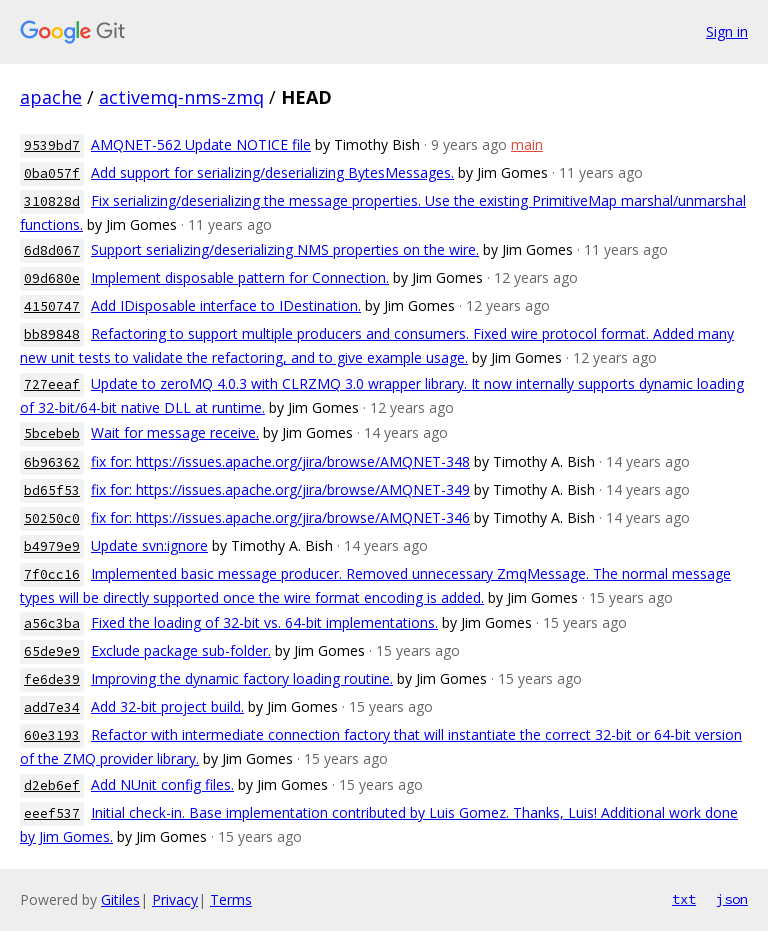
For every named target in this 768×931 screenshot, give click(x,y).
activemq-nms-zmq (181, 97)
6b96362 (52, 462)
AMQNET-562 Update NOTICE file (201, 144)
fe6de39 (52, 679)
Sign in (727, 31)
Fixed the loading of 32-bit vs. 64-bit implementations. (264, 622)
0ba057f (52, 173)
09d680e (52, 278)
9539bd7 (52, 145)
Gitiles (120, 899)
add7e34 (52, 707)
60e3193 (52, 735)
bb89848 (52, 334)
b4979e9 (52, 546)
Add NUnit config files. (162, 784)
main (527, 144)
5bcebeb (52, 433)
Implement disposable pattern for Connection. (240, 277)
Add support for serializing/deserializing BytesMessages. (272, 172)
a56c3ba (52, 623)
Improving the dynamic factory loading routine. (242, 678)
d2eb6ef (52, 785)
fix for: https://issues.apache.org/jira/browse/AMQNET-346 (280, 517)
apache (51, 97)
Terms (231, 899)
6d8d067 (52, 250)
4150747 (52, 306)
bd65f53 (52, 490)
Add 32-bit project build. (167, 706)
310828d (52, 201)
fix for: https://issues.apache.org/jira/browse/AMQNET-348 (280, 461)
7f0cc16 (52, 574)
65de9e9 (52, 651)
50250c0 (52, 518)
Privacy (175, 899)
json (732, 899)
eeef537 (52, 813)
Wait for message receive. (175, 432)
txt (684, 899)
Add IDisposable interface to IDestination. (226, 305)
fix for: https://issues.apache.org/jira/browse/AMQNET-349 (280, 489)
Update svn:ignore (149, 545)
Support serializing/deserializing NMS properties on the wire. (285, 249)
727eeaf (52, 384)
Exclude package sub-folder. (181, 650)
